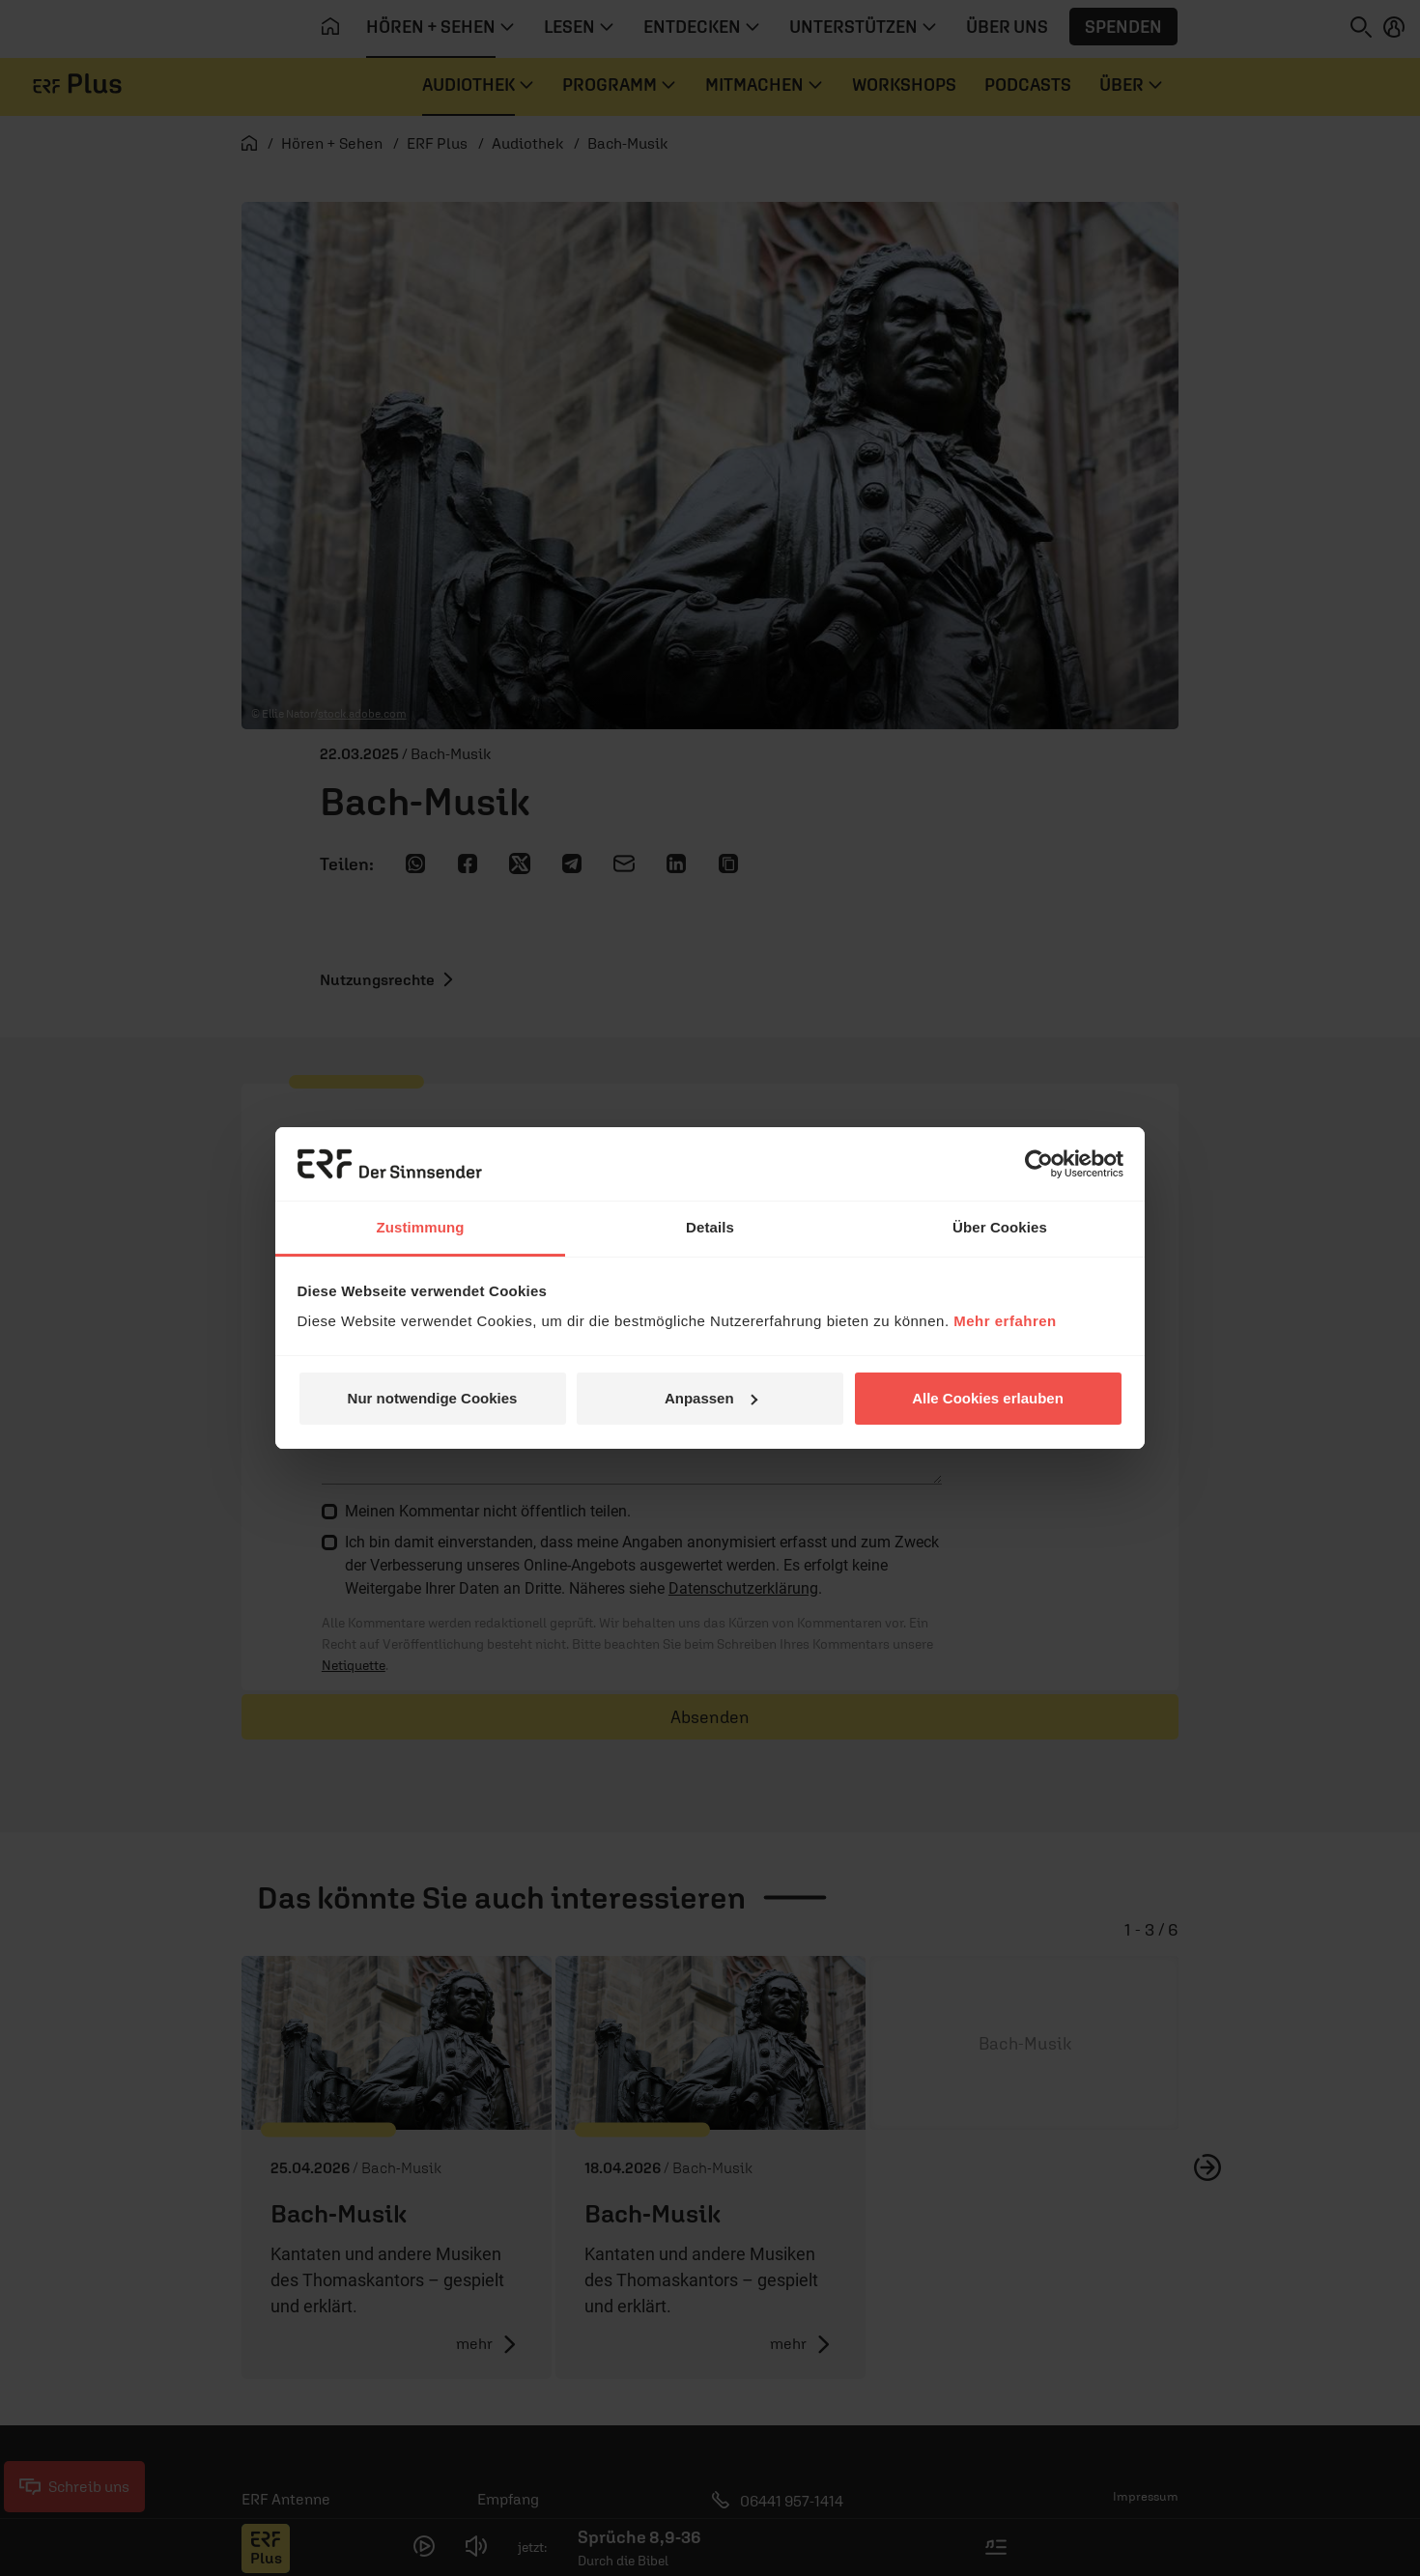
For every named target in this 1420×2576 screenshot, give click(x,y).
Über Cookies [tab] (999, 1227)
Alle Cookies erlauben (988, 1398)
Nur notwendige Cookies (433, 1398)
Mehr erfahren (1005, 1321)
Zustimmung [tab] (421, 1227)
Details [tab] (710, 1227)
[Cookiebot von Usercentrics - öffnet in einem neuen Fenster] (1038, 1163)
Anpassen (711, 1398)
